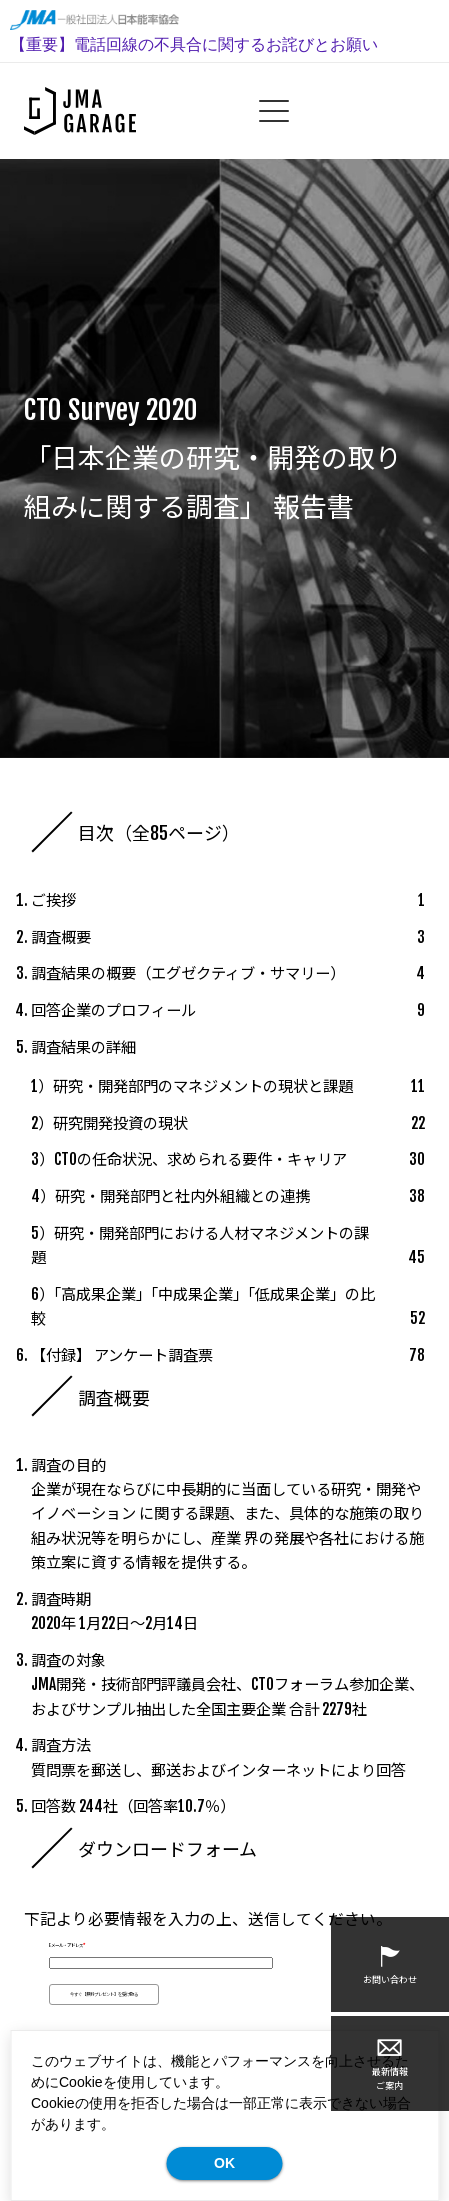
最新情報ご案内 (390, 2063)
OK (224, 2163)
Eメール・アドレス (67, 1945)
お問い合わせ (390, 1964)
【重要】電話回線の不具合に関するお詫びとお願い (194, 44)
